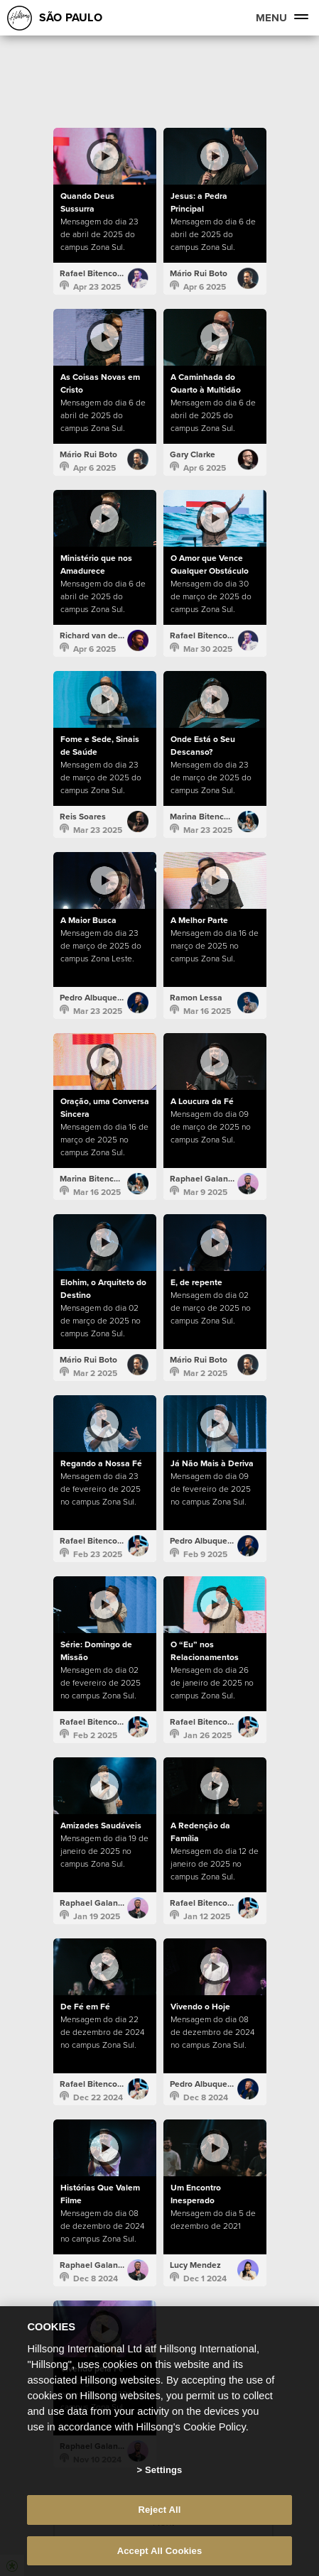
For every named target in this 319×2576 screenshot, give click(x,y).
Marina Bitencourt (204, 816)
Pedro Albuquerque (97, 997)
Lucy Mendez (195, 2265)
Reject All (159, 2528)
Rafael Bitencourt (94, 273)
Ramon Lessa (196, 997)
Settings (163, 2488)
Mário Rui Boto (198, 273)
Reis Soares (83, 816)
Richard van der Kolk (100, 635)
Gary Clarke (192, 454)
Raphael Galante (203, 1178)
